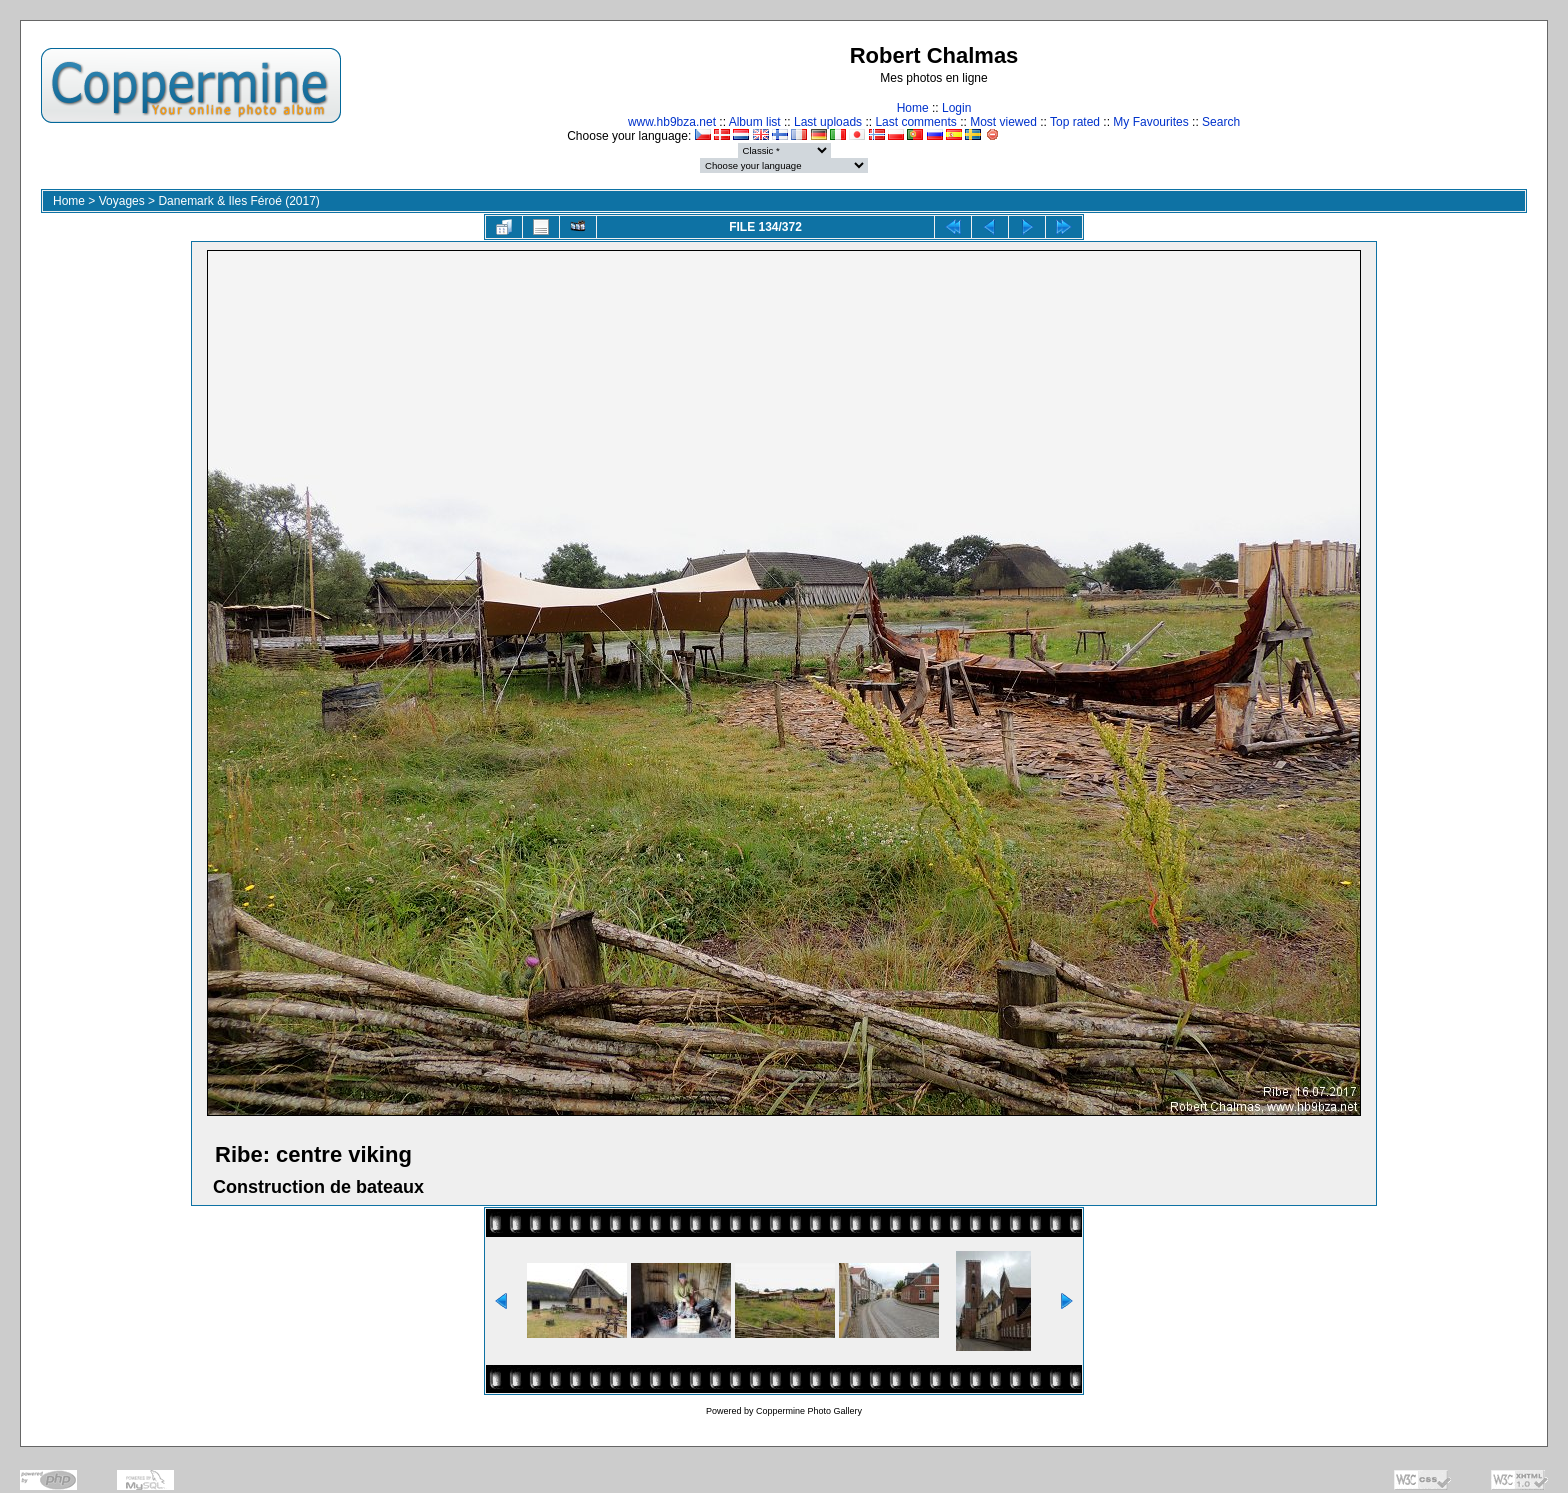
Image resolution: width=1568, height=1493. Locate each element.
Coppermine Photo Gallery (809, 1411)
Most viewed (1003, 122)
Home (913, 108)
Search (1221, 122)
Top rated (1075, 122)
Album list (755, 122)
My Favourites (1150, 122)
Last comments (915, 122)
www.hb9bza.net (672, 122)
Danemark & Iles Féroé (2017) (238, 201)
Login (956, 108)
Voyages (122, 201)
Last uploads (828, 122)
